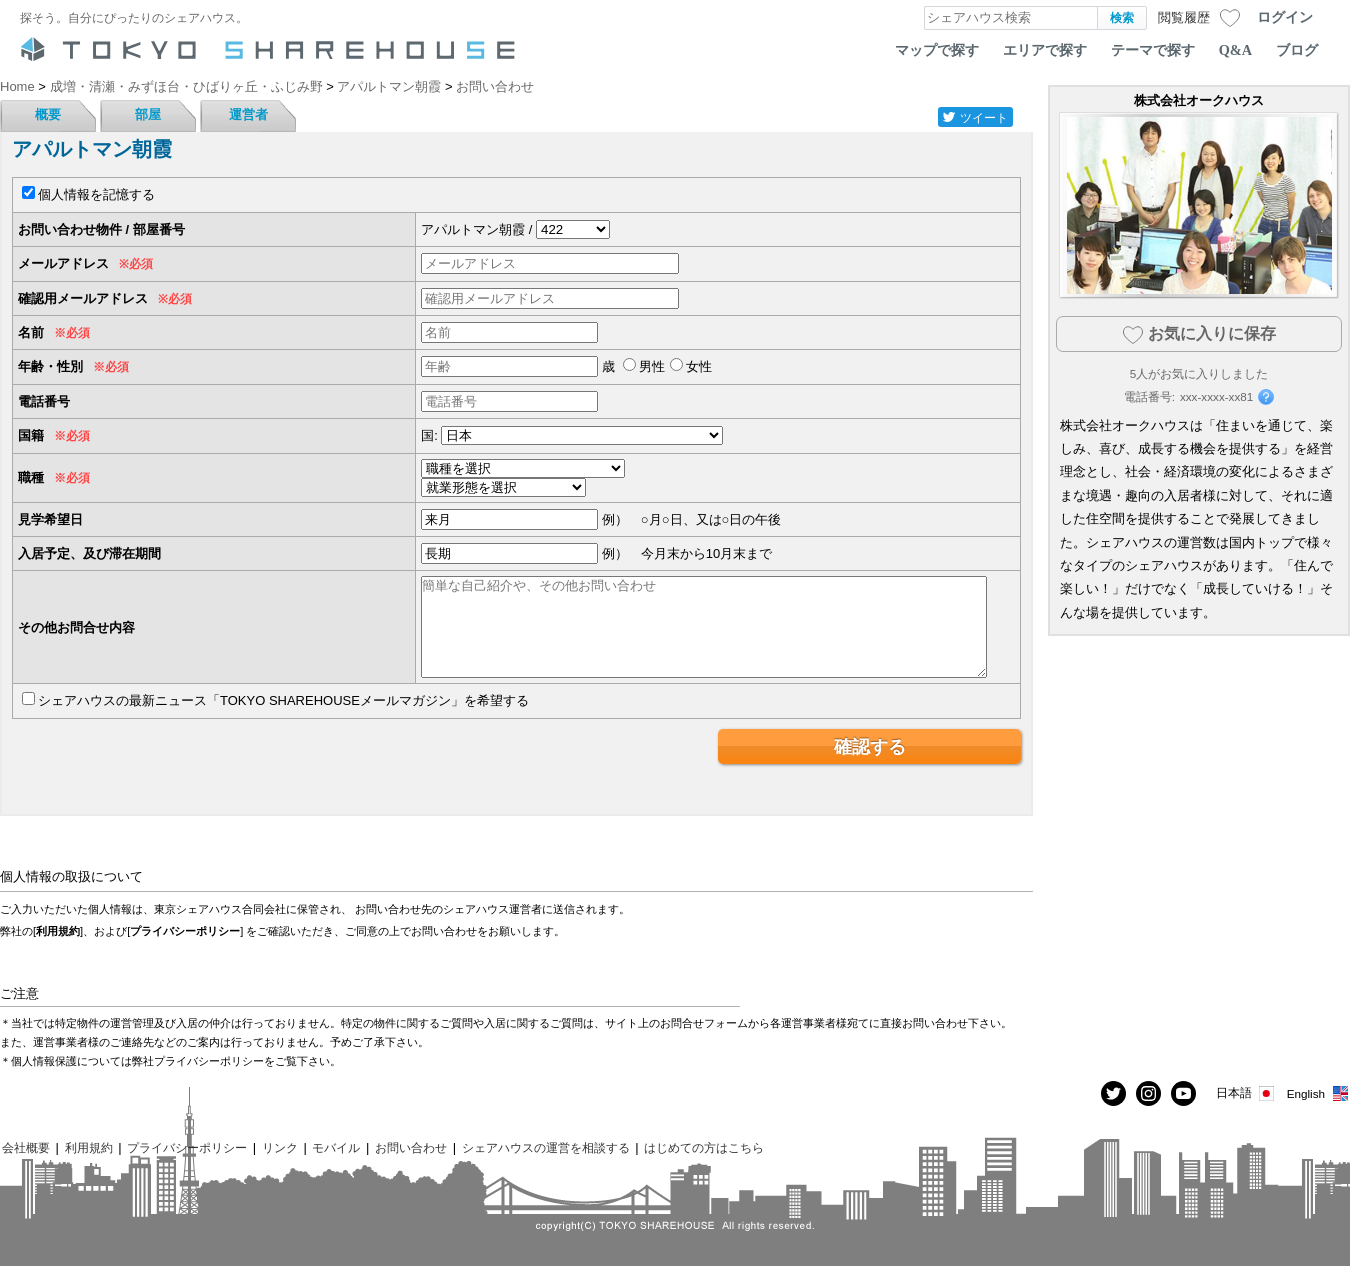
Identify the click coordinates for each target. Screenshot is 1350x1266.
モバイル (336, 1147)
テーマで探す (1153, 50)
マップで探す (937, 50)
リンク (280, 1147)
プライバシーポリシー (185, 931)
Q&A (1235, 50)
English (1318, 1093)
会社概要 (26, 1147)
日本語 (1246, 1093)
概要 (48, 114)
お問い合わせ (411, 1147)
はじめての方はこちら (704, 1147)
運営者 (248, 114)
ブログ (1297, 50)
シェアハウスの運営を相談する (546, 1147)
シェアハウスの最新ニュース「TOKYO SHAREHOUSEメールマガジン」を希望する (283, 700)
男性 (652, 366)
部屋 (148, 114)
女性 (699, 366)
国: (429, 435)
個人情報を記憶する (96, 194)
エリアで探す (1045, 50)
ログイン (1285, 17)
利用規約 (58, 931)
